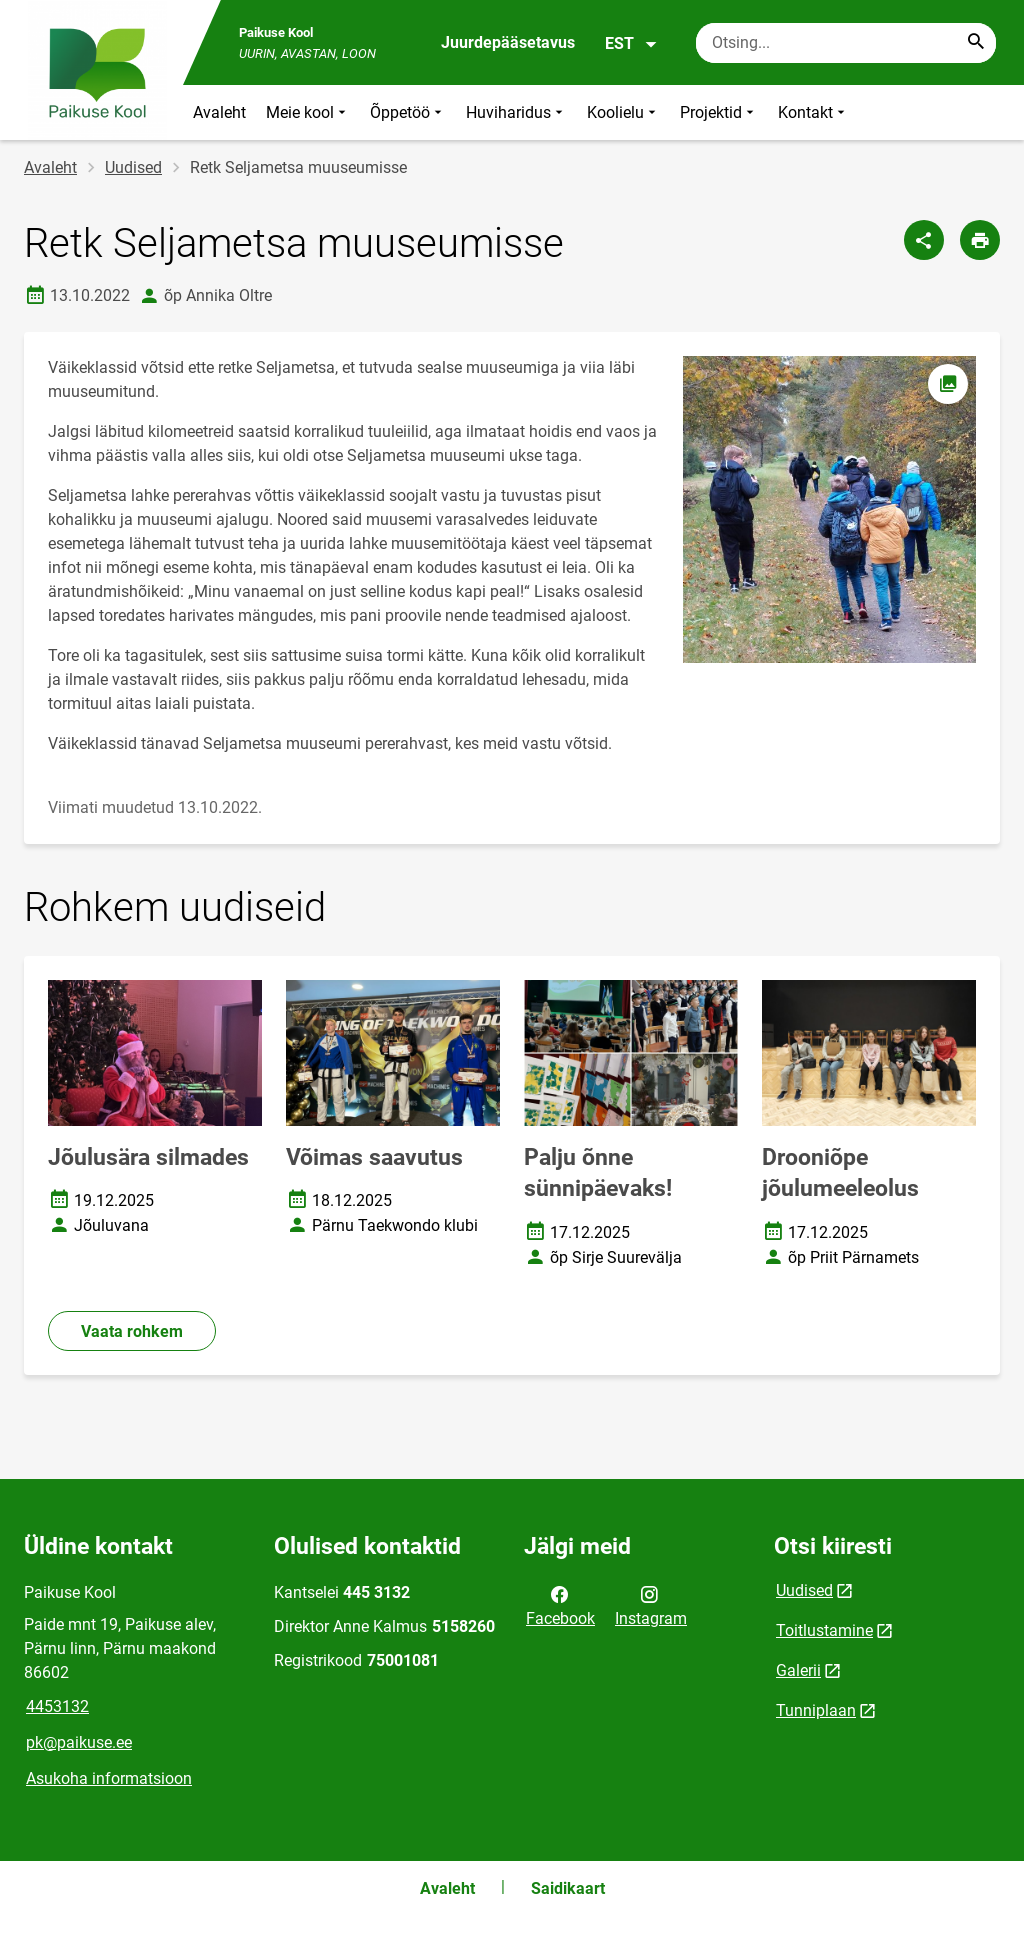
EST (631, 44)
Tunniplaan (816, 1710)
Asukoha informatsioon (109, 1778)
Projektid (719, 112)
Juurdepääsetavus (508, 42)
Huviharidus (516, 112)
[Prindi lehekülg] (980, 240)
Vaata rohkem (132, 1331)
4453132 (57, 1706)
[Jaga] (924, 240)
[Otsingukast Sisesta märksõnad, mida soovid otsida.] (846, 43)
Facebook (560, 1605)
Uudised (133, 167)
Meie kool (308, 112)
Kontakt (813, 112)
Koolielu (623, 112)
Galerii (798, 1670)
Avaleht (219, 112)
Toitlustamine (824, 1630)
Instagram (651, 1605)
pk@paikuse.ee (79, 1742)
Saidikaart (568, 1888)
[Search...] (976, 43)
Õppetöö (408, 112)
